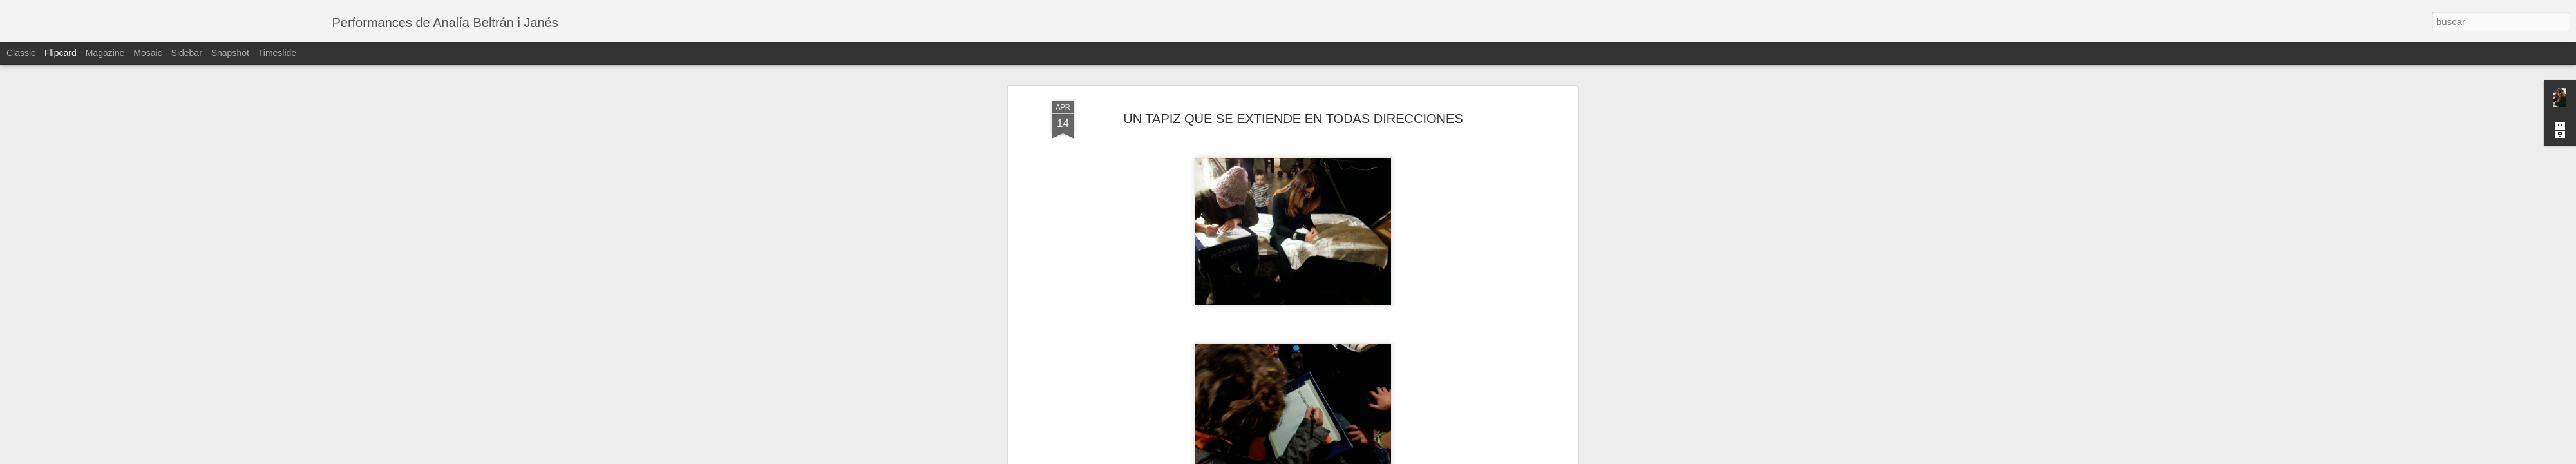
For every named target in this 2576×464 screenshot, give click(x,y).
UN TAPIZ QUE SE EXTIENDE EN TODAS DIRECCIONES (1293, 118)
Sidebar (186, 53)
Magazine (105, 53)
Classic (20, 53)
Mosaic (147, 53)
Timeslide (277, 53)
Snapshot (230, 53)
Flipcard (60, 53)
